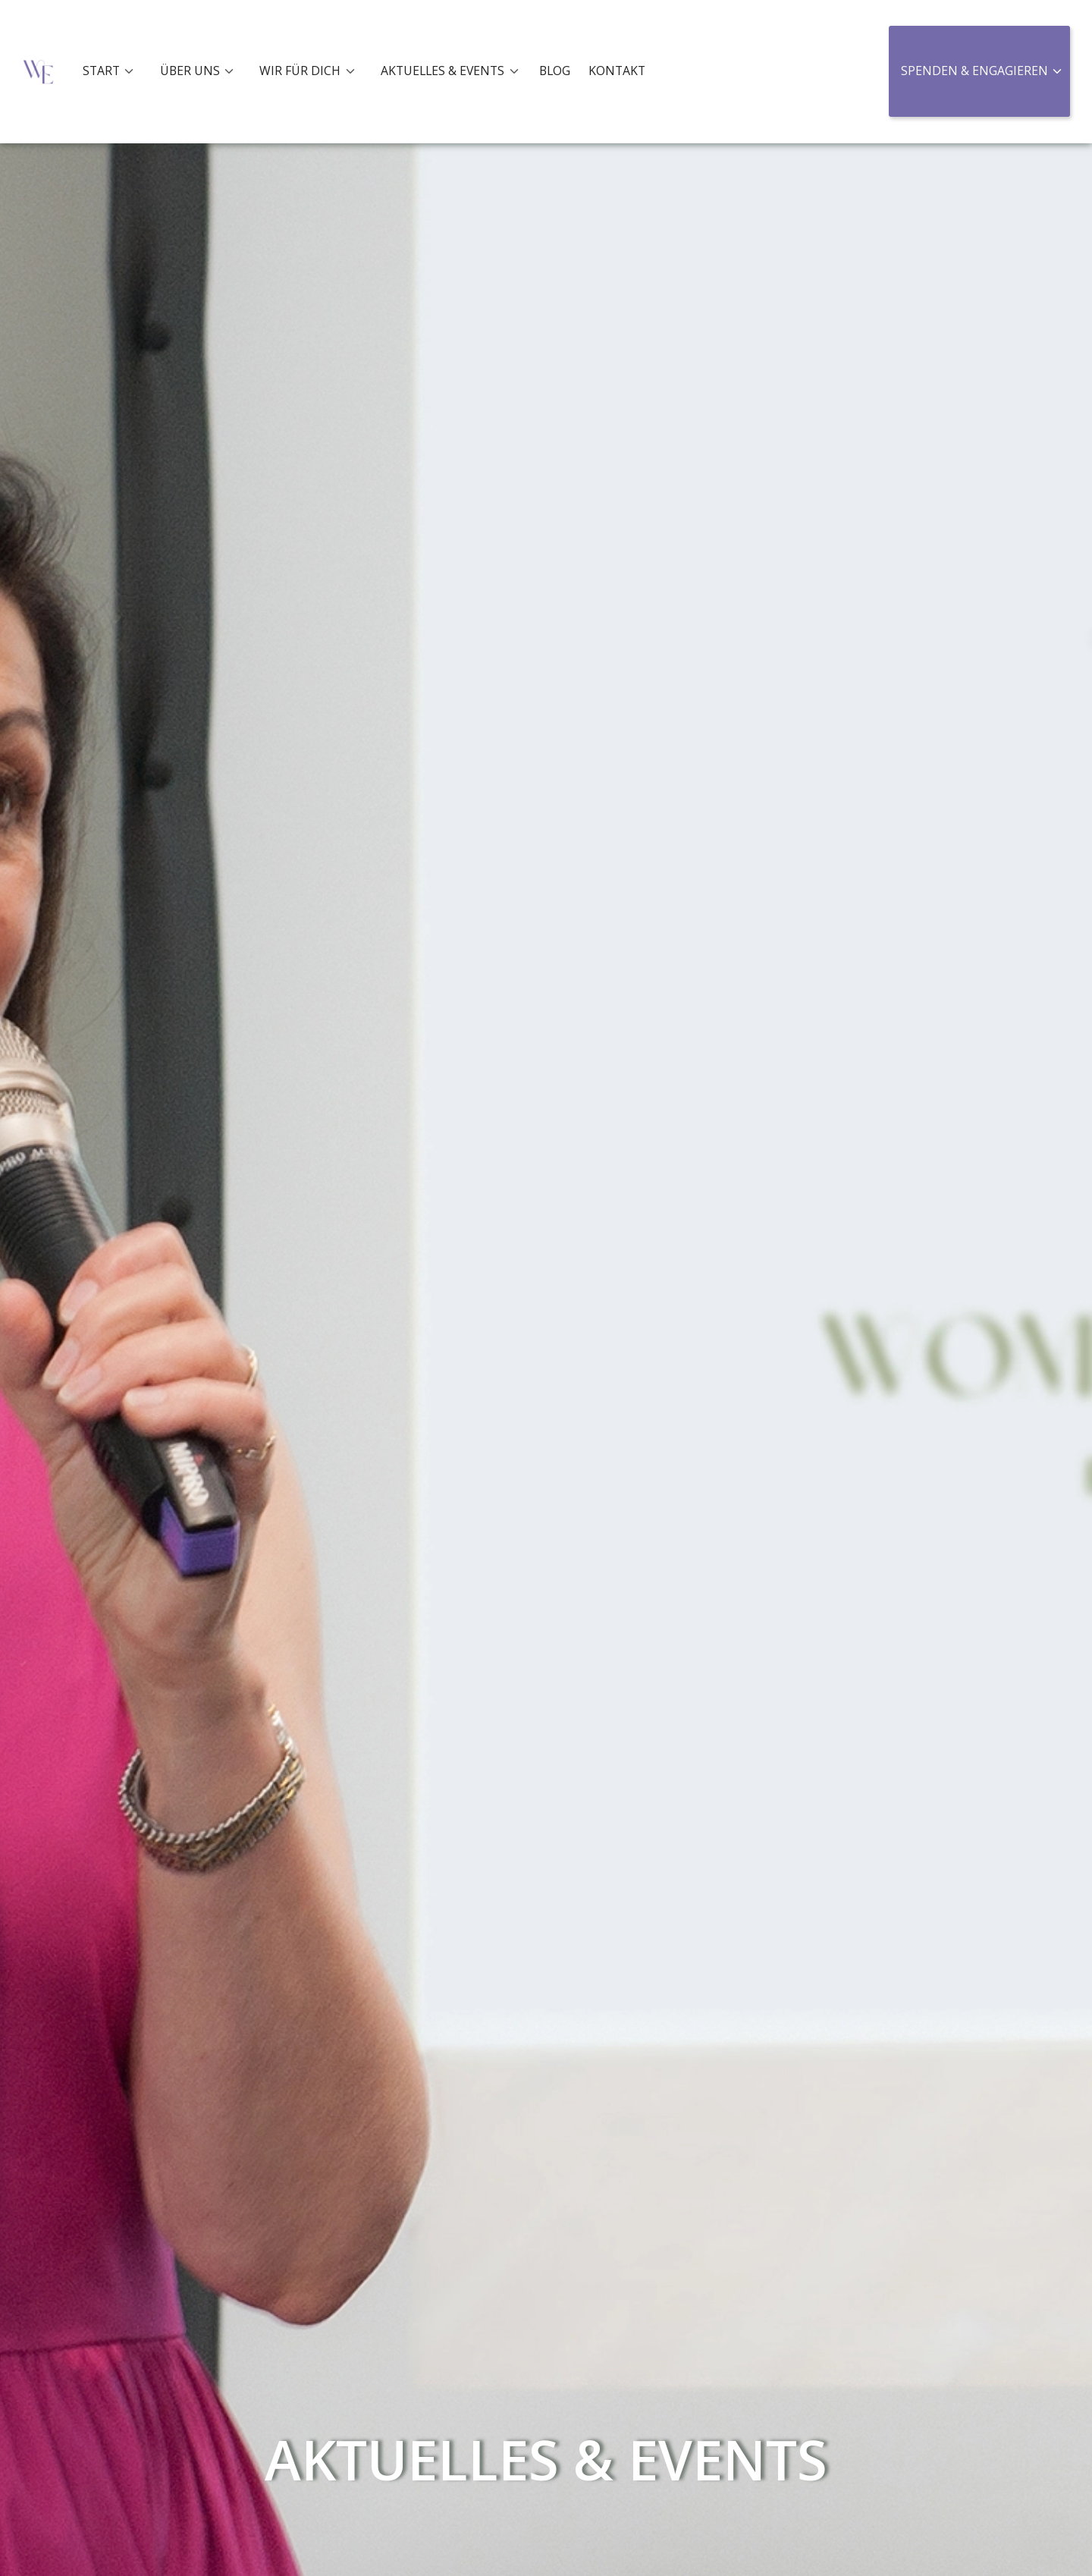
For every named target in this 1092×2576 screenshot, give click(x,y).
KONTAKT (616, 70)
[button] (113, 71)
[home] (38, 71)
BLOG (554, 70)
